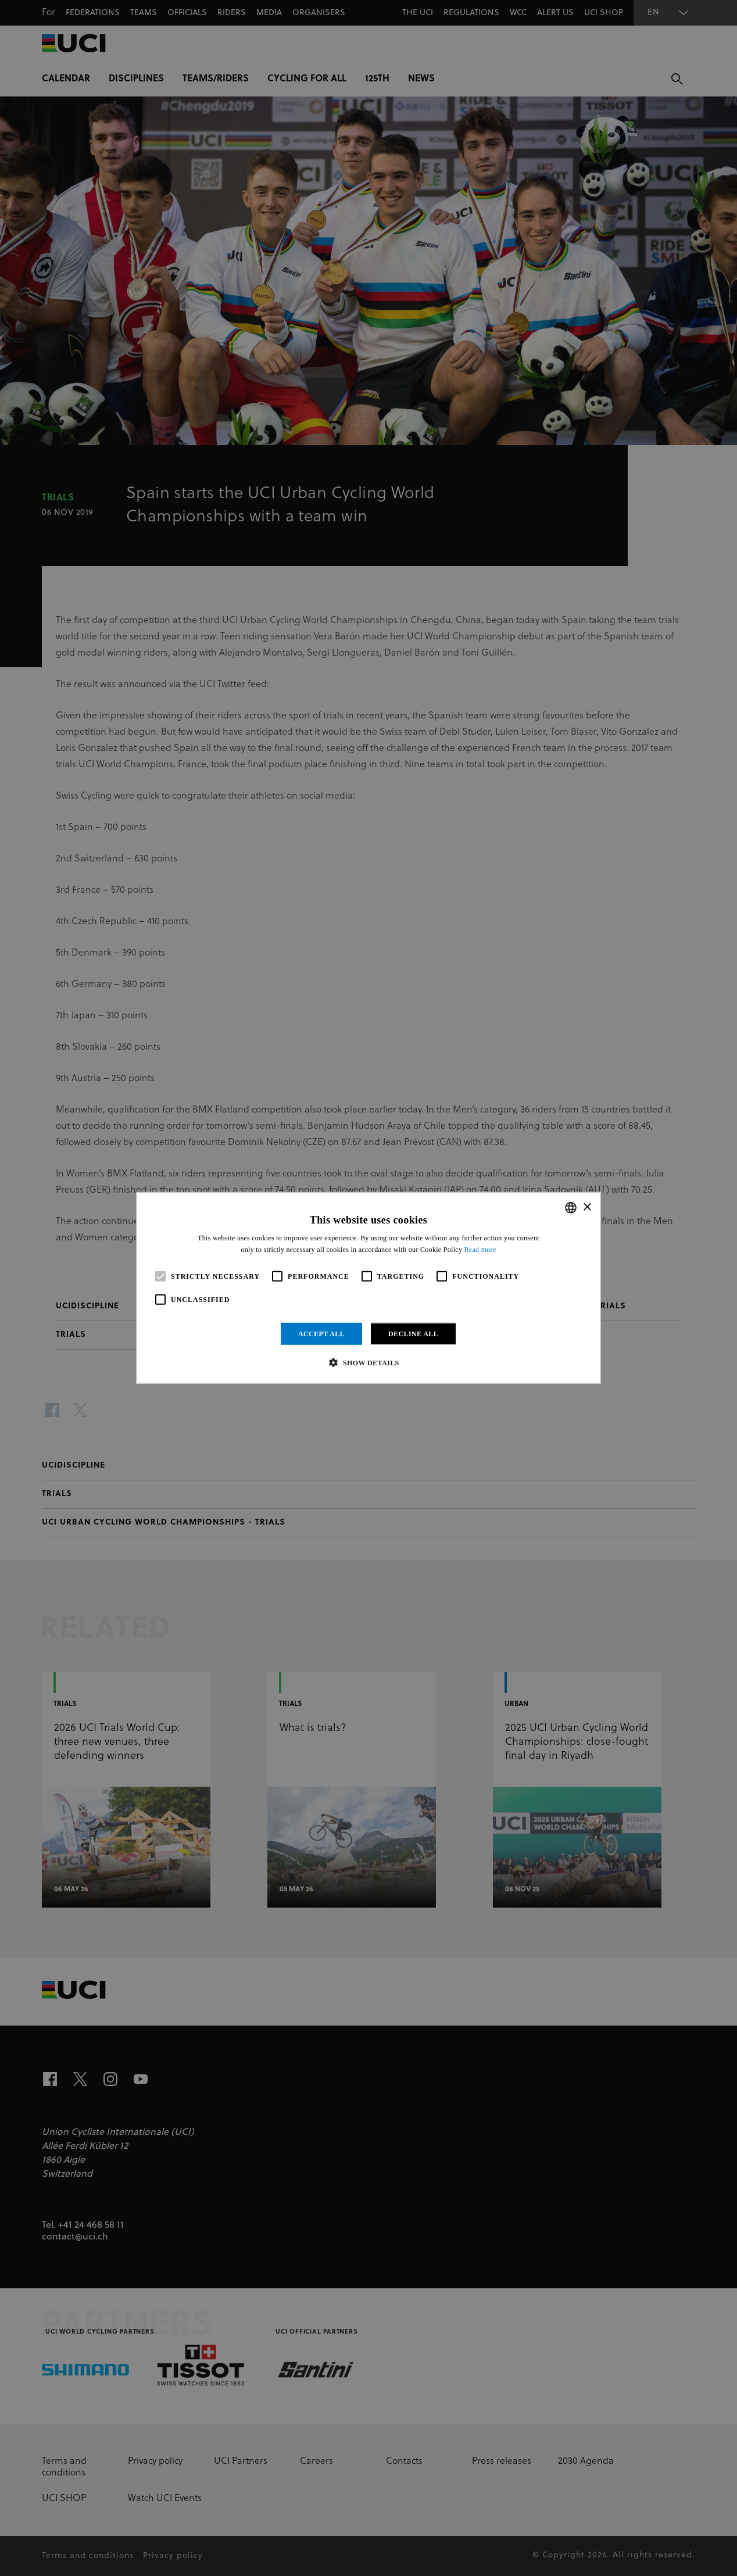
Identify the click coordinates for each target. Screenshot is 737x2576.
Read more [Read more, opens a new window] (480, 1250)
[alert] (368, 1288)
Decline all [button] (413, 1334)
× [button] (586, 1207)
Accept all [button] (321, 1334)
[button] (368, 1362)
